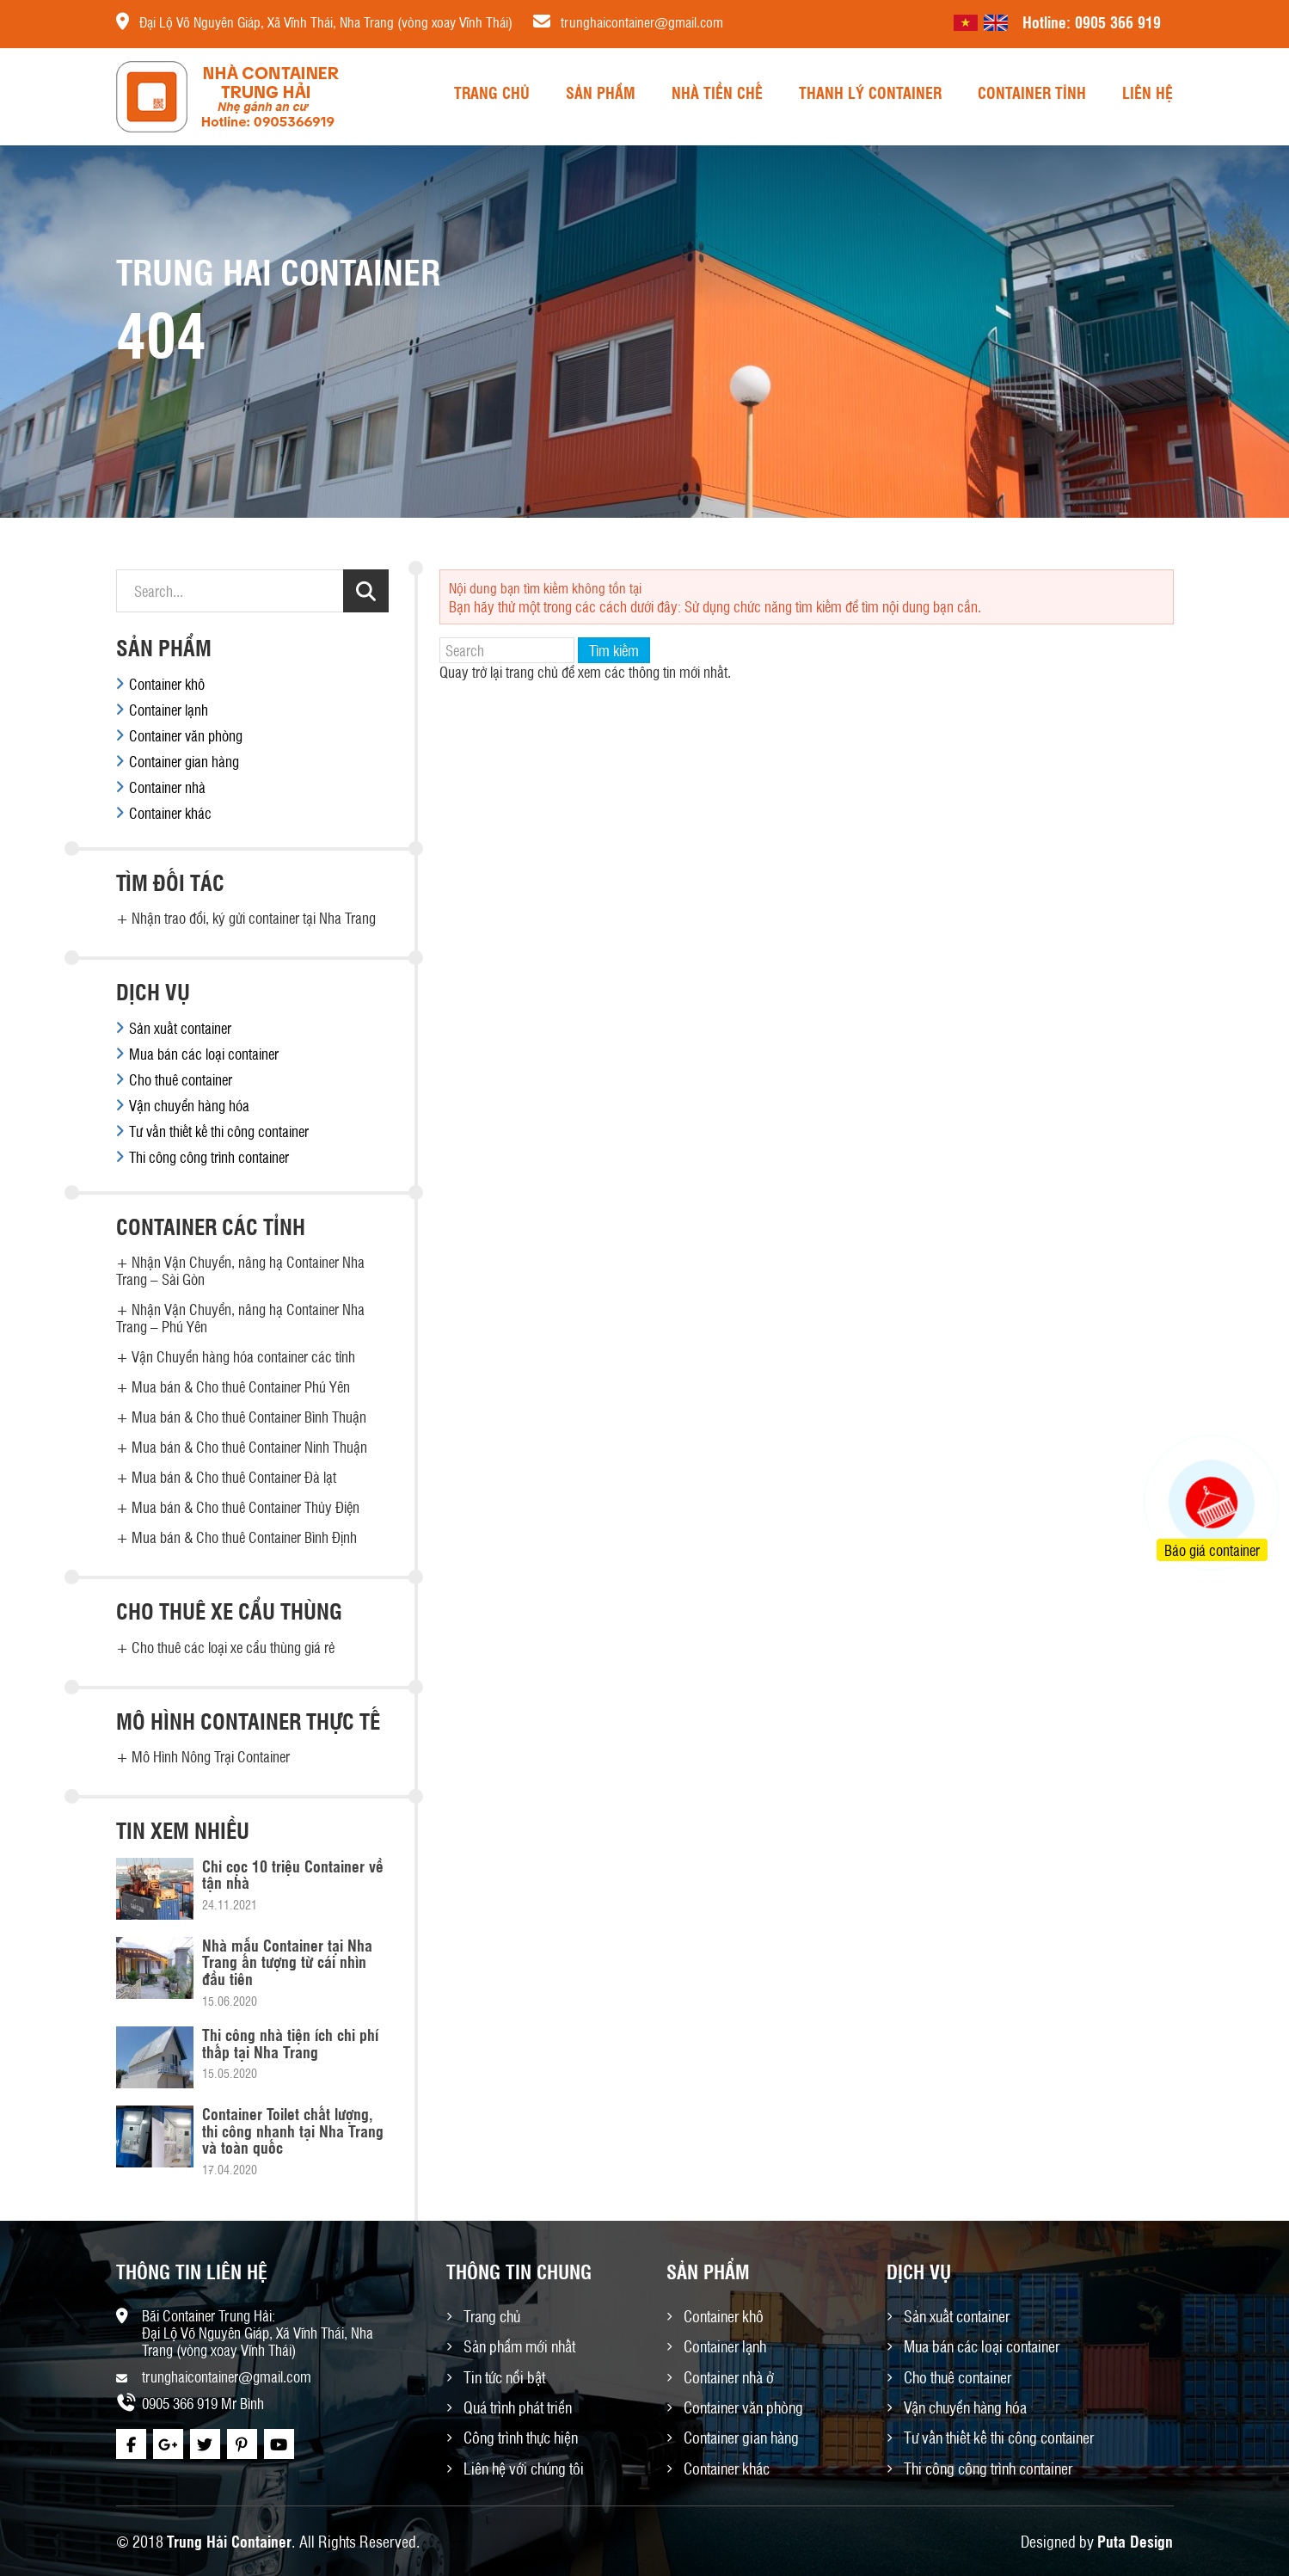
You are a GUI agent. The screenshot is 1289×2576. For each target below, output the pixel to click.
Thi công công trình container (209, 1156)
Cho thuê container (180, 1079)
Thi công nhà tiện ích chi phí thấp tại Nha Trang (290, 2043)
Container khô (167, 683)
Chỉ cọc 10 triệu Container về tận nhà (293, 1874)
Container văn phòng (185, 735)
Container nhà (167, 787)
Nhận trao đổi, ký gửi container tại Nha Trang (254, 917)
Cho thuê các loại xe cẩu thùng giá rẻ (233, 1647)
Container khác (170, 812)
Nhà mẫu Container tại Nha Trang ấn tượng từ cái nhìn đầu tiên (287, 1961)
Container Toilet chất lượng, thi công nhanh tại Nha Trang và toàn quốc (293, 2130)
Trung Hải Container (229, 2540)
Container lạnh (168, 709)
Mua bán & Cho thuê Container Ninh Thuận (249, 1446)
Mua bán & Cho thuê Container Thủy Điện (245, 1506)
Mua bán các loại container (204, 1053)
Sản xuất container (180, 1027)
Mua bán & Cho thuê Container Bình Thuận (249, 1416)
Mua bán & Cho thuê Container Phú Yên (241, 1386)
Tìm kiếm (614, 650)
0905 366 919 (1118, 21)
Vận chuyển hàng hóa (189, 1105)
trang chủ (532, 671)
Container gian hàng (184, 761)
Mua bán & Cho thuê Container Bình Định (244, 1537)
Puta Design (1135, 2540)
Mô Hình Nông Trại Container (211, 1756)
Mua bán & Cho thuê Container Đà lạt (234, 1476)
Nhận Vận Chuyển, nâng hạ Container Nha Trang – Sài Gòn (240, 1270)
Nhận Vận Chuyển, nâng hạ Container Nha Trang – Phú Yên (240, 1318)
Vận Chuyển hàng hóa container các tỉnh (243, 1356)
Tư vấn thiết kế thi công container (219, 1131)
